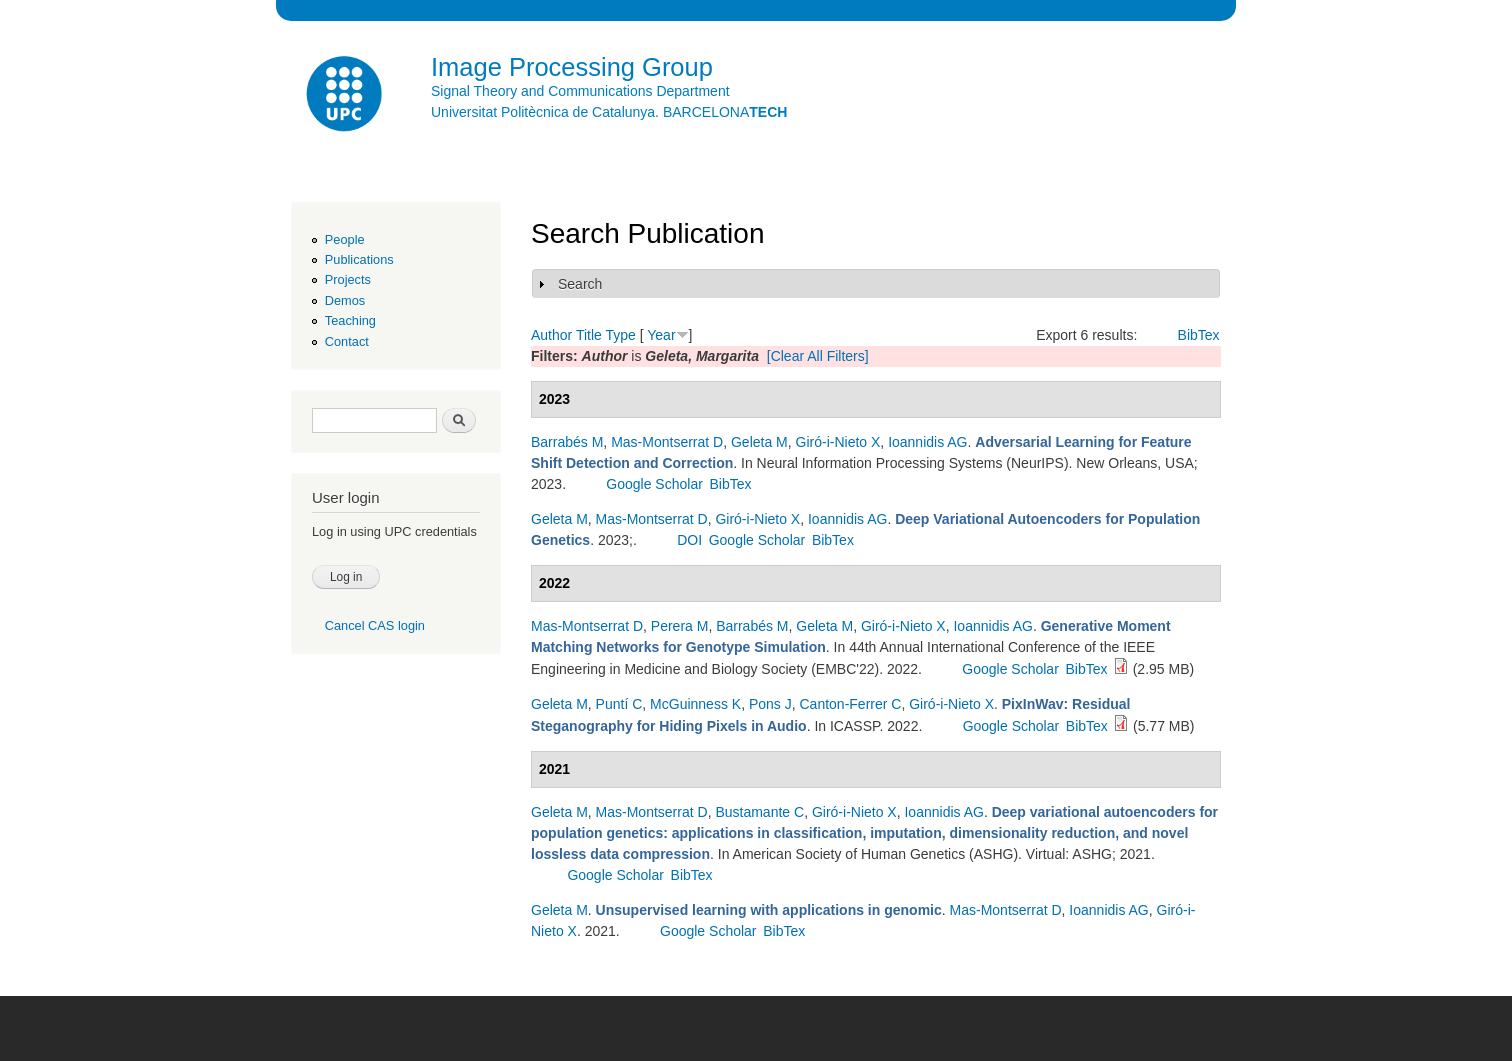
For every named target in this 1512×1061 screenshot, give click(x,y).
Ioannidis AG (927, 442)
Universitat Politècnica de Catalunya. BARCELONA (609, 112)
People (345, 239)
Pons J (770, 704)
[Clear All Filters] (818, 356)
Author (551, 335)
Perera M (680, 626)
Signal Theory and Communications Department (580, 91)
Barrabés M (567, 442)
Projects (348, 279)
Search (580, 284)
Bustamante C (759, 812)
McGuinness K (695, 704)
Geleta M (759, 442)
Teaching (350, 320)
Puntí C (619, 704)
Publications (359, 259)
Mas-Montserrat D (667, 442)
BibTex (1199, 335)
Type (620, 335)
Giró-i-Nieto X (838, 442)
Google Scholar (654, 484)
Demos (345, 300)
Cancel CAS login (375, 625)
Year (661, 335)
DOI (689, 540)
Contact (347, 341)
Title (589, 335)
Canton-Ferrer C (851, 704)
